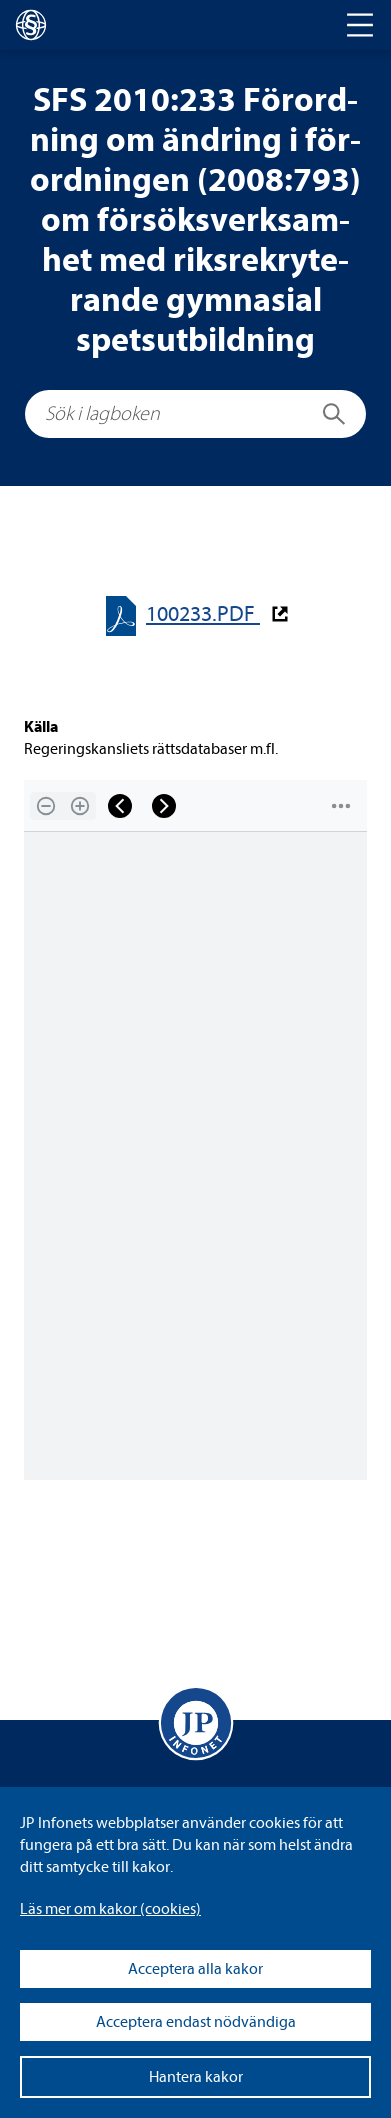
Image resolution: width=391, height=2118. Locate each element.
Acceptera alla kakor (195, 1969)
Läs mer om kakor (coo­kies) (110, 1909)
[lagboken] (31, 25)
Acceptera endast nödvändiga (196, 2022)
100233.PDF (203, 614)
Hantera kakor (196, 2077)
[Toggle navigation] (360, 25)
